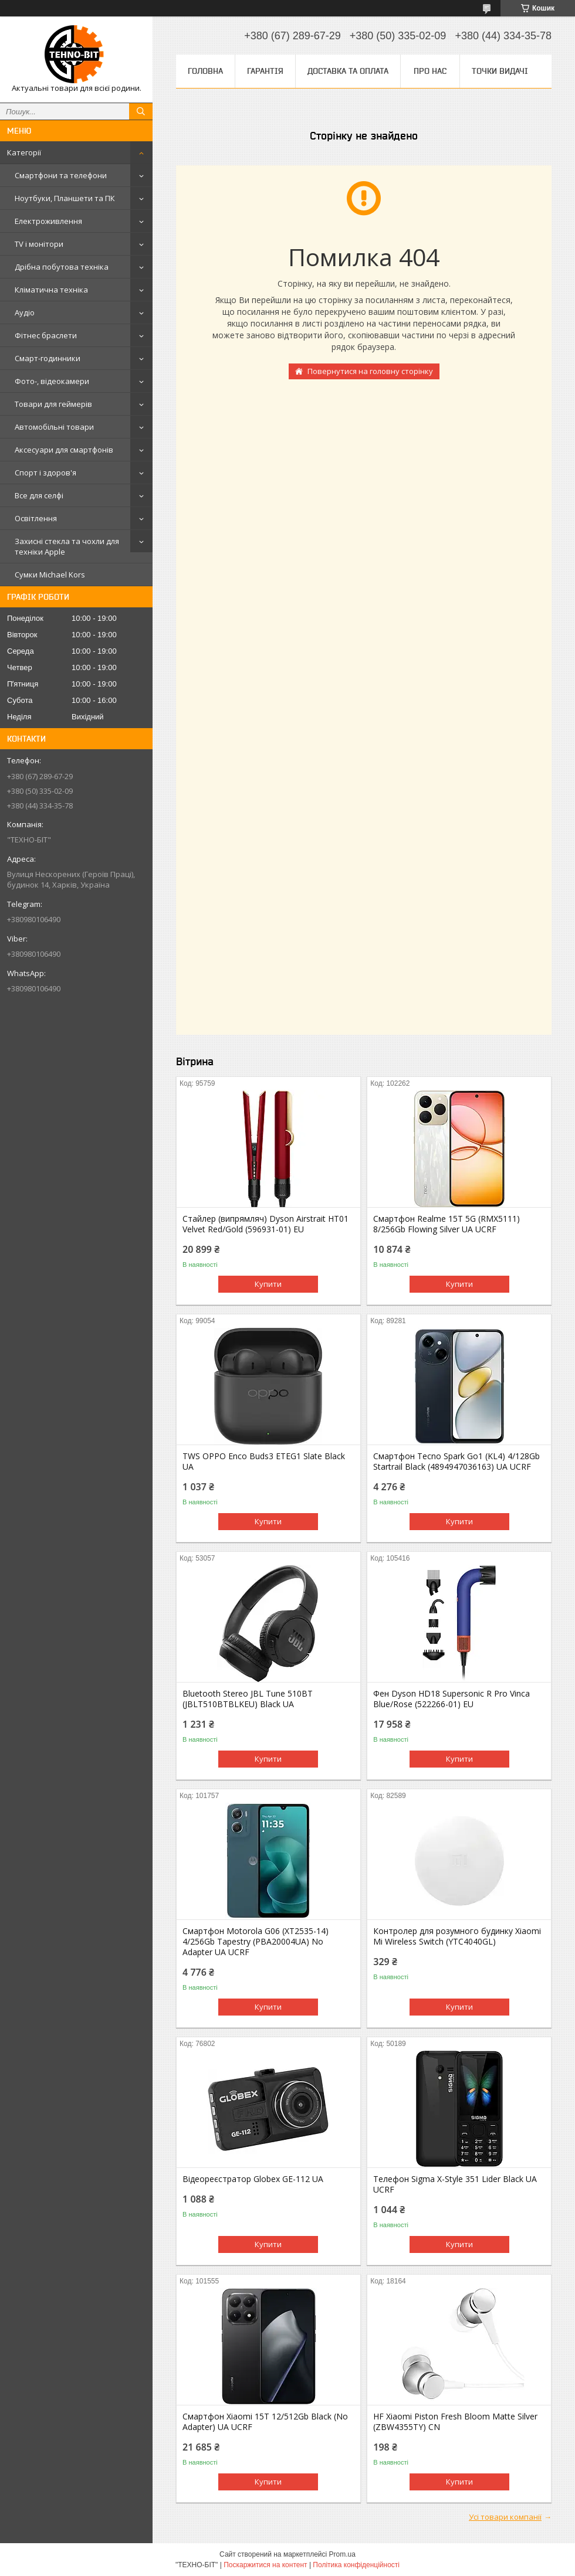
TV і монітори (39, 244)
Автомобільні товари (54, 427)
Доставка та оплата (347, 71)
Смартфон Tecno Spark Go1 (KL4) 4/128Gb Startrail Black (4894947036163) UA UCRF (456, 1461)
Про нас (430, 71)
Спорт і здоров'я (45, 472)
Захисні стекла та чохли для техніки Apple (67, 546)
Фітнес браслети (46, 335)
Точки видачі (500, 71)
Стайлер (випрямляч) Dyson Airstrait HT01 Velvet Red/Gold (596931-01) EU (265, 1224)
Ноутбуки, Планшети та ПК (65, 198)
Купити (268, 1284)
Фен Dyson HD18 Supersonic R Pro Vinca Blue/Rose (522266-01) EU (451, 1699)
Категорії (24, 152)
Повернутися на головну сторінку (370, 371)
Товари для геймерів (53, 404)
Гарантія (265, 71)
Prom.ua (342, 2554)
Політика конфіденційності (356, 2565)
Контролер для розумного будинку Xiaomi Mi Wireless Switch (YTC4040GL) (457, 1936)
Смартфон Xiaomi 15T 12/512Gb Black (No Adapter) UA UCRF (265, 2421)
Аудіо (25, 312)
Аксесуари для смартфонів (64, 449)
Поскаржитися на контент (265, 2565)
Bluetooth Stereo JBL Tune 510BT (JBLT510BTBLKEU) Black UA (247, 1699)
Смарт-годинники (47, 358)
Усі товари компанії (505, 2517)
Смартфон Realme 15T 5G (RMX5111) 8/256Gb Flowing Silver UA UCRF (446, 1224)
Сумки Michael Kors (50, 574)
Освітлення (36, 518)
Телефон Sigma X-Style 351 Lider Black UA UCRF (455, 2184)
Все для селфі (39, 495)
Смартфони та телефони (61, 175)
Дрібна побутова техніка (62, 266)
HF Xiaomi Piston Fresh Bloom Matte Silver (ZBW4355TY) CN (455, 2421)
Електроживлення (48, 221)
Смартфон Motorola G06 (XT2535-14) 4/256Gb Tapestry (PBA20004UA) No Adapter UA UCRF (255, 1942)
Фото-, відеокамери (52, 381)
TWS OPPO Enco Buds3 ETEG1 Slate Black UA (263, 1461)
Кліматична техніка (51, 289)
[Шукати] (141, 111)
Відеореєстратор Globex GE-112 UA (252, 2179)
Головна (205, 71)
